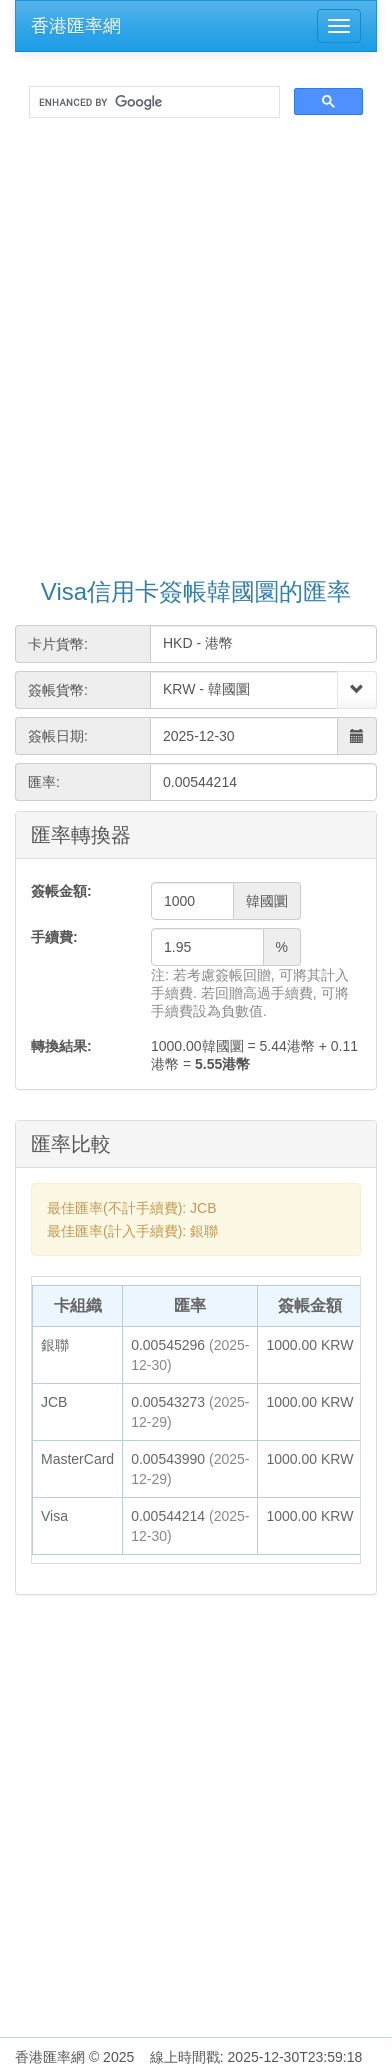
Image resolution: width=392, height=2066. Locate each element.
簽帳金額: (61, 891)
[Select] (357, 690)
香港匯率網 (76, 26)
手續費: (54, 937)
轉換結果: (61, 1046)
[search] (152, 102)
